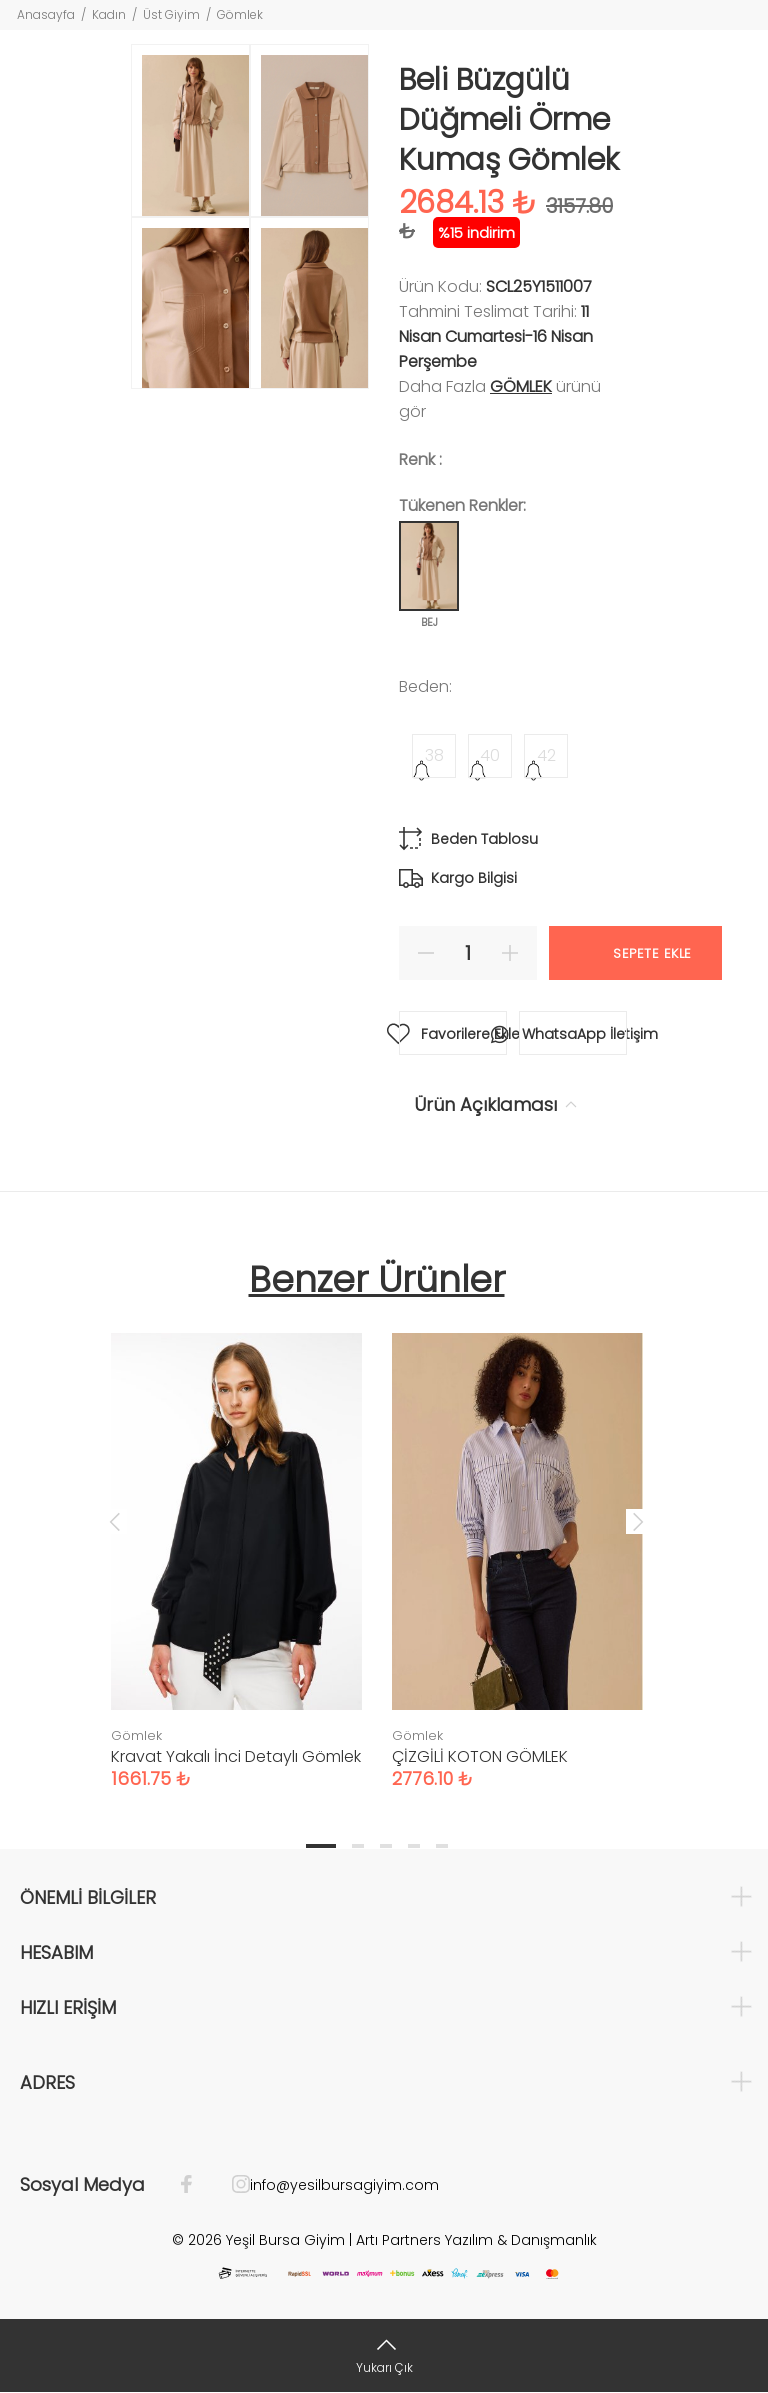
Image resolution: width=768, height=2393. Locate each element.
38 (434, 755)
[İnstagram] (231, 2185)
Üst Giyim (171, 14)
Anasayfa (46, 14)
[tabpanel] (236, 1541)
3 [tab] (386, 1846)
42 (546, 755)
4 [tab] (414, 1846)
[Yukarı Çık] (384, 2355)
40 (490, 755)
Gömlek (240, 14)
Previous (115, 1521)
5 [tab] (442, 1846)
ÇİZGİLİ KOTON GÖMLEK (480, 1756)
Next (638, 1521)
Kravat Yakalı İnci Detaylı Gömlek (236, 1756)
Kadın (109, 14)
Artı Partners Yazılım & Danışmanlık (476, 2240)
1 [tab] (321, 1846)
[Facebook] (196, 2185)
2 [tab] (358, 1846)
